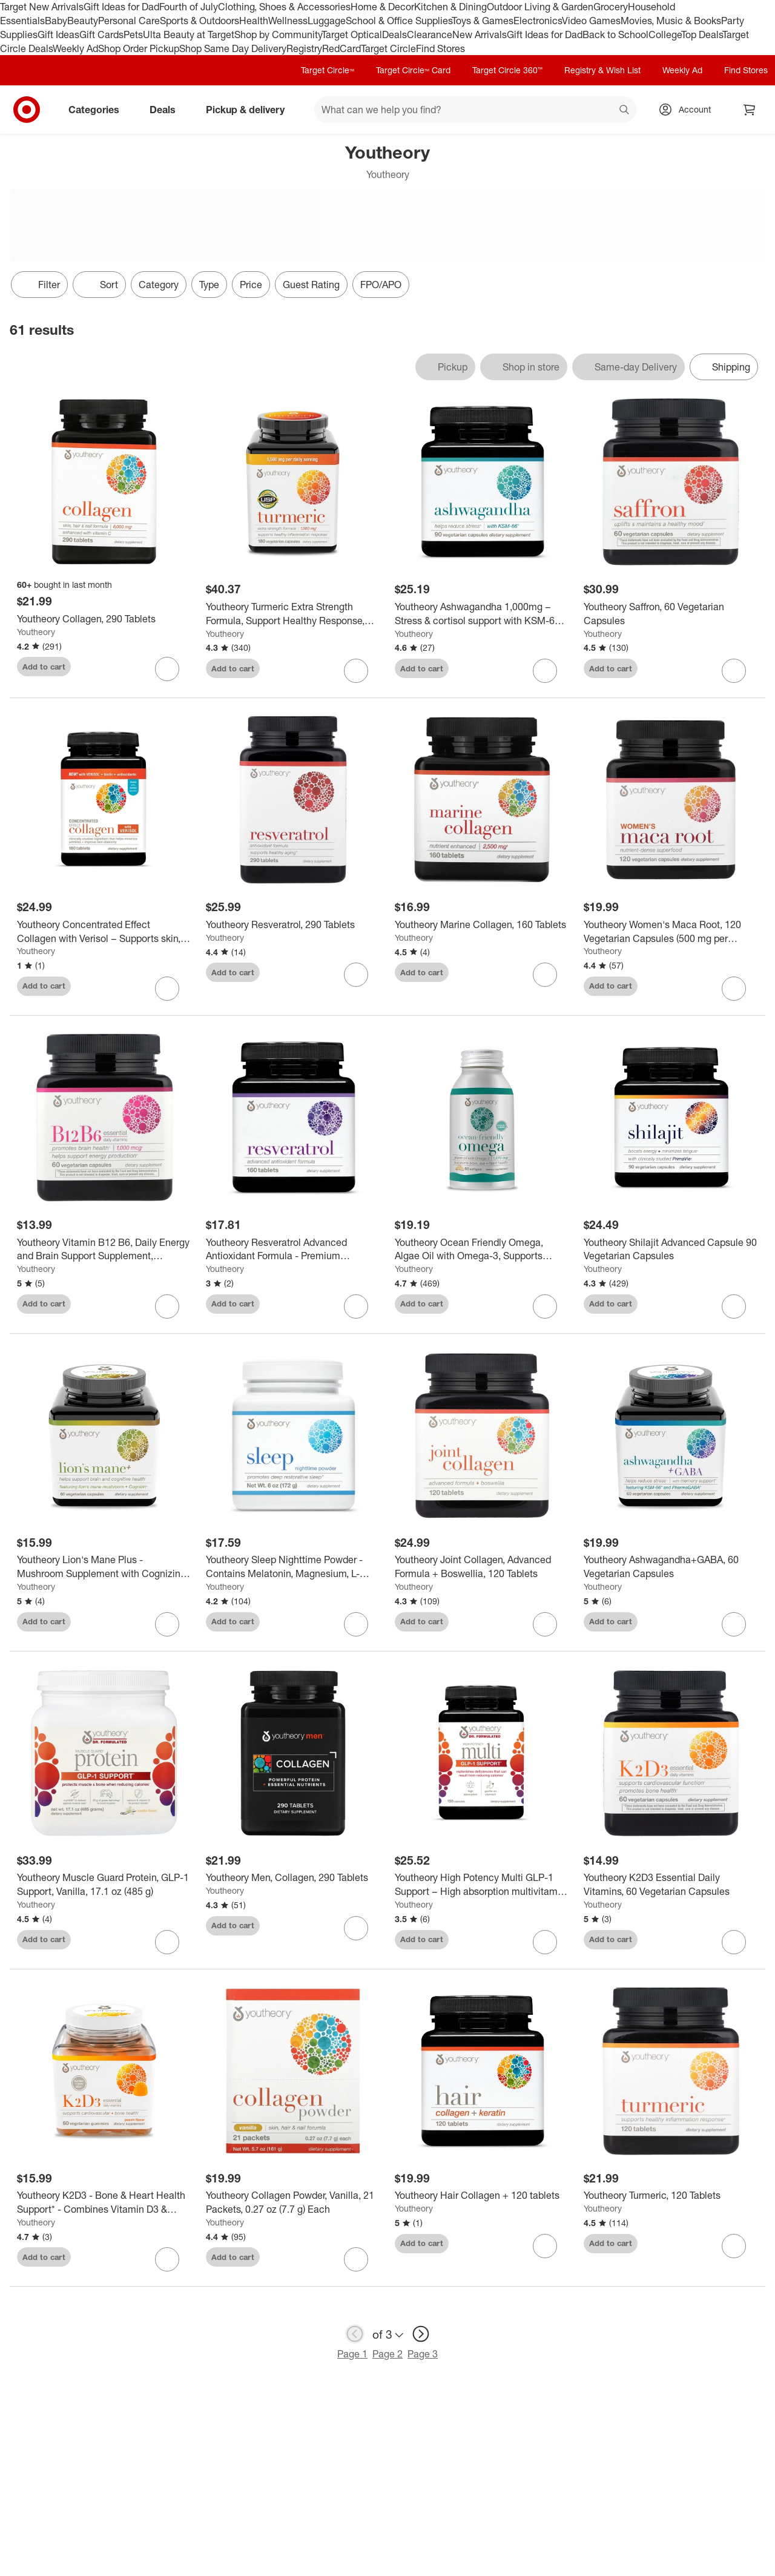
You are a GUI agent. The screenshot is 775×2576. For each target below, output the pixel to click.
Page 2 (387, 2354)
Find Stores (440, 48)
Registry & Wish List (602, 70)
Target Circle (388, 48)
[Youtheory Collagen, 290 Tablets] (104, 619)
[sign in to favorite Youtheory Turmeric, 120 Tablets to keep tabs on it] (734, 2246)
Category (159, 284)
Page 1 (352, 2354)
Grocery (610, 7)
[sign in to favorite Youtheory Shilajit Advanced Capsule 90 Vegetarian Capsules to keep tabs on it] (734, 1306)
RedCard (341, 48)
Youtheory (36, 632)
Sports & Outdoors (199, 21)
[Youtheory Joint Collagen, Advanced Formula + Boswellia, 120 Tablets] (482, 1567)
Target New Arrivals (42, 7)
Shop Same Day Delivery (232, 48)
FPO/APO (380, 284)
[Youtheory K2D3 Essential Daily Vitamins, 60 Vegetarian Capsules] (671, 1885)
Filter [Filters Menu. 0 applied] (39, 284)
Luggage (327, 21)
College (664, 34)
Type (209, 284)
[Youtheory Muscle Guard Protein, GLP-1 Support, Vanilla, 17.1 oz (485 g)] (104, 1885)
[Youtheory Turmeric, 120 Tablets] (671, 2195)
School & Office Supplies (399, 21)
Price (251, 284)
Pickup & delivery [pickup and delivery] (250, 110)
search (624, 111)
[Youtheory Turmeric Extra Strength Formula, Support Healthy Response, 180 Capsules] (293, 614)
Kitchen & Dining (450, 7)
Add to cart (43, 666)
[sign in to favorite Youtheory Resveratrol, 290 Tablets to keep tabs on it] (356, 975)
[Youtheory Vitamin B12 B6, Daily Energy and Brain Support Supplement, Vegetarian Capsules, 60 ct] (104, 1249)
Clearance (429, 34)
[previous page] (354, 2334)
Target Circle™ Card (413, 70)
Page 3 (422, 2354)
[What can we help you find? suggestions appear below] (475, 109)
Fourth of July (188, 7)
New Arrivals (479, 34)
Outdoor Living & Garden (540, 7)
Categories (98, 110)
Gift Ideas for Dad (121, 7)
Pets (133, 34)
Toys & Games (482, 21)
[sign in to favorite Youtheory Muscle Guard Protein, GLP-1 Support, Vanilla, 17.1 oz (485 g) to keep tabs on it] (167, 1942)
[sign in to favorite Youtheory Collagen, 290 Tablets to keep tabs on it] (167, 669)
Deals (394, 34)
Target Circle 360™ (507, 70)
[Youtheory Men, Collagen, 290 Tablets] (293, 1878)
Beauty (82, 21)
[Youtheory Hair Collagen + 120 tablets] (482, 2195)
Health (253, 21)
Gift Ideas (58, 34)
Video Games (591, 21)
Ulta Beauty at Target (188, 34)
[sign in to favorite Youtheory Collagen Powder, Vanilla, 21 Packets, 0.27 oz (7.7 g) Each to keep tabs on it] (356, 2259)
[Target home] (26, 109)
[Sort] (99, 284)
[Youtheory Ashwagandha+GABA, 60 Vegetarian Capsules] (671, 1567)
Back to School (615, 34)
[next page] (420, 2334)
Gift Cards (101, 34)
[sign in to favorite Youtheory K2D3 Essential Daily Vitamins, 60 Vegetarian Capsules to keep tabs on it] (734, 1942)
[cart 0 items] (749, 109)
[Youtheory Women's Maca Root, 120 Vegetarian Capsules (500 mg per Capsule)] (671, 932)
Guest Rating (311, 284)
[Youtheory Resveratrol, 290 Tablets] (293, 925)
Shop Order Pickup (138, 48)
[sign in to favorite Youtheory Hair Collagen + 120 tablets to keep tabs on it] (545, 2246)
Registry (304, 48)
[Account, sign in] (689, 109)
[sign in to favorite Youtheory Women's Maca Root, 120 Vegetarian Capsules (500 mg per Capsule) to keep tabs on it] (734, 989)
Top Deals (701, 34)
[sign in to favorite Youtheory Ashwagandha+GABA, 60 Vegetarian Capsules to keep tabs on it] (734, 1624)
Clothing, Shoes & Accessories (284, 7)
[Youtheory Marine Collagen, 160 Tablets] (482, 925)
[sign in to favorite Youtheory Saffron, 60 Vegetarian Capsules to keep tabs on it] (734, 671)
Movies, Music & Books (671, 21)
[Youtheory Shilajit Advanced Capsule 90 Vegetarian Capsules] (671, 1249)
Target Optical (352, 34)
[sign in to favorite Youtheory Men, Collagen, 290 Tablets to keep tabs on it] (356, 1928)
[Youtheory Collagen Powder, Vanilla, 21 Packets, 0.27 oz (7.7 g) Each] (293, 2202)
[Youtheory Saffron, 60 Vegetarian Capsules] (671, 614)
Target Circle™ (327, 70)
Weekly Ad (75, 48)
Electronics (537, 21)
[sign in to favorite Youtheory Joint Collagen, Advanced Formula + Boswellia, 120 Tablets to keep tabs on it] (545, 1624)
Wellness (288, 21)
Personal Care (129, 21)
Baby (56, 21)
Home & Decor (382, 7)
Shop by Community (278, 34)
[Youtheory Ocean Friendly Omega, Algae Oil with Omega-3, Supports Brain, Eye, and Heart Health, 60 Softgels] (482, 1249)
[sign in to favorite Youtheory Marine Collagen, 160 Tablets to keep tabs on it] (545, 975)
